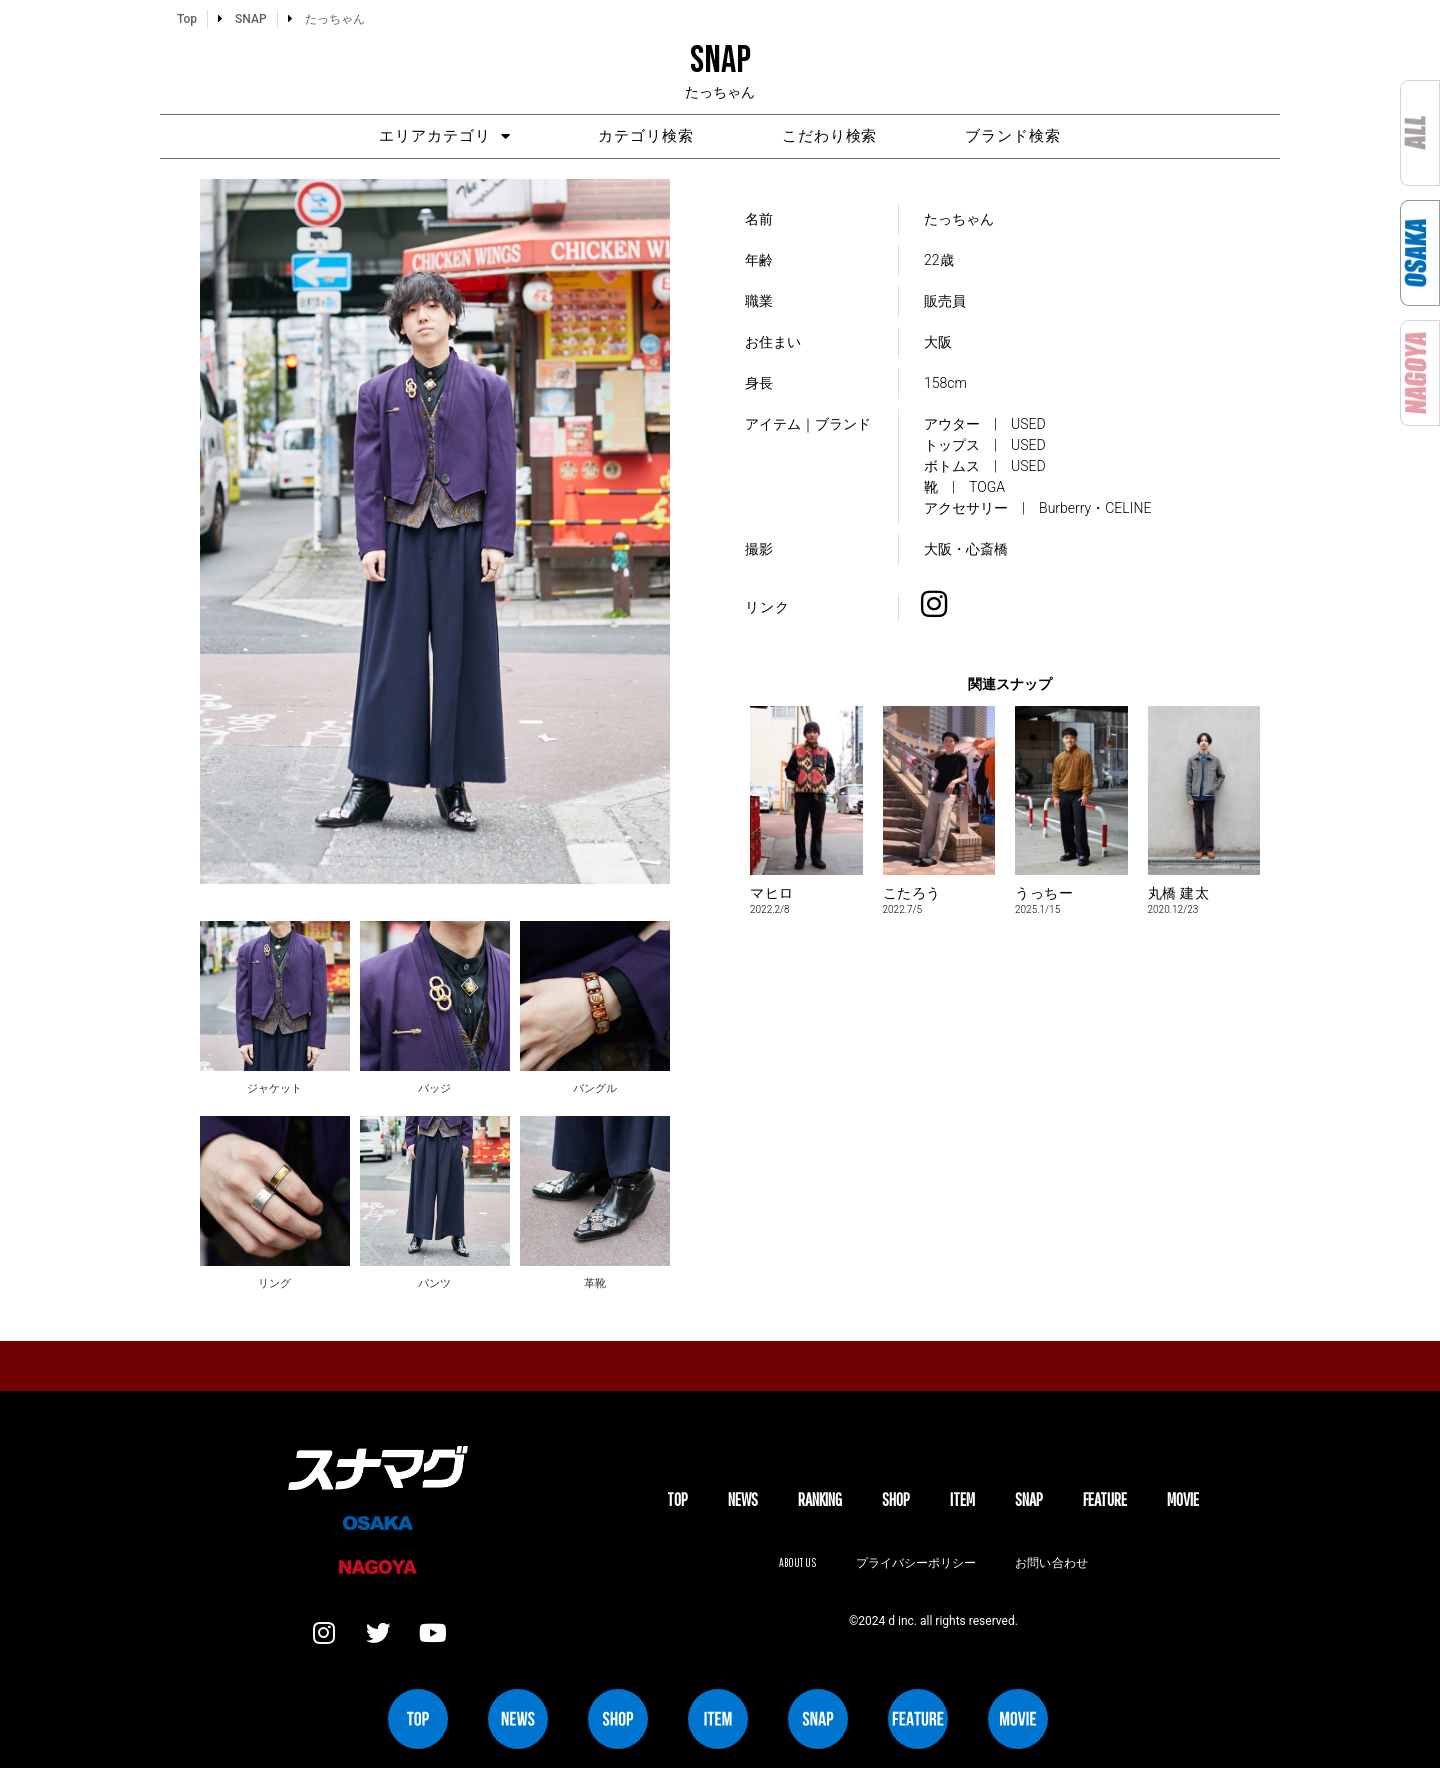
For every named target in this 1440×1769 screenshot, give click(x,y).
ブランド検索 (1017, 137)
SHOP (896, 1499)
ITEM (962, 1499)
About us (797, 1563)
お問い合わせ (1052, 1563)
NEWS (743, 1499)
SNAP (1029, 1499)
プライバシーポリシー (916, 1563)
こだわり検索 (831, 137)
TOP (677, 1499)
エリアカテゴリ (441, 136)
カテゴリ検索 (645, 137)
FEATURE (1105, 1499)
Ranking (820, 1499)
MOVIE (1183, 1499)
